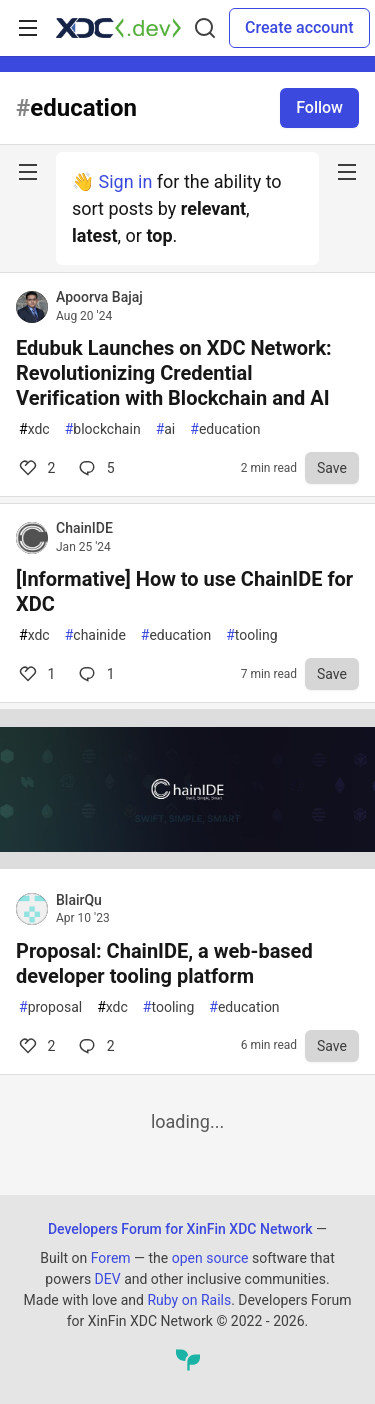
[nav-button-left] (28, 172)
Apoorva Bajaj (99, 297)
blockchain (103, 429)
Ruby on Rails (189, 1300)
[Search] (205, 28)
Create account (299, 27)
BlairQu (79, 900)
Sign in (125, 181)
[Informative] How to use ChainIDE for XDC (184, 591)
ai (166, 429)
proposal (50, 1007)
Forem (111, 1258)
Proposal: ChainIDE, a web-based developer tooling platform (164, 963)
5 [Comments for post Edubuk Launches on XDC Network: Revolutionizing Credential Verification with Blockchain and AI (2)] (94, 468)
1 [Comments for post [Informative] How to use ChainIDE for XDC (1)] (35, 674)
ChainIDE (84, 528)
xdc (34, 429)
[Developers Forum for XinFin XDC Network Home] (118, 28)
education (225, 429)
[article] (187, 862)
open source (210, 1258)
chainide (95, 635)
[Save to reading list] (332, 468)
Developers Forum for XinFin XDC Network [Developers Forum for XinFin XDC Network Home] (180, 1229)
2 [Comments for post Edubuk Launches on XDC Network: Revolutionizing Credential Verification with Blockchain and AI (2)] (35, 468)
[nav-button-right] (347, 172)
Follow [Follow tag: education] (319, 107)
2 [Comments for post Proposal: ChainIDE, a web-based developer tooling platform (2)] (35, 1046)
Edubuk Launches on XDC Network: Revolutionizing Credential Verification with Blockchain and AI (174, 373)
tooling (251, 635)
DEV (108, 1279)
